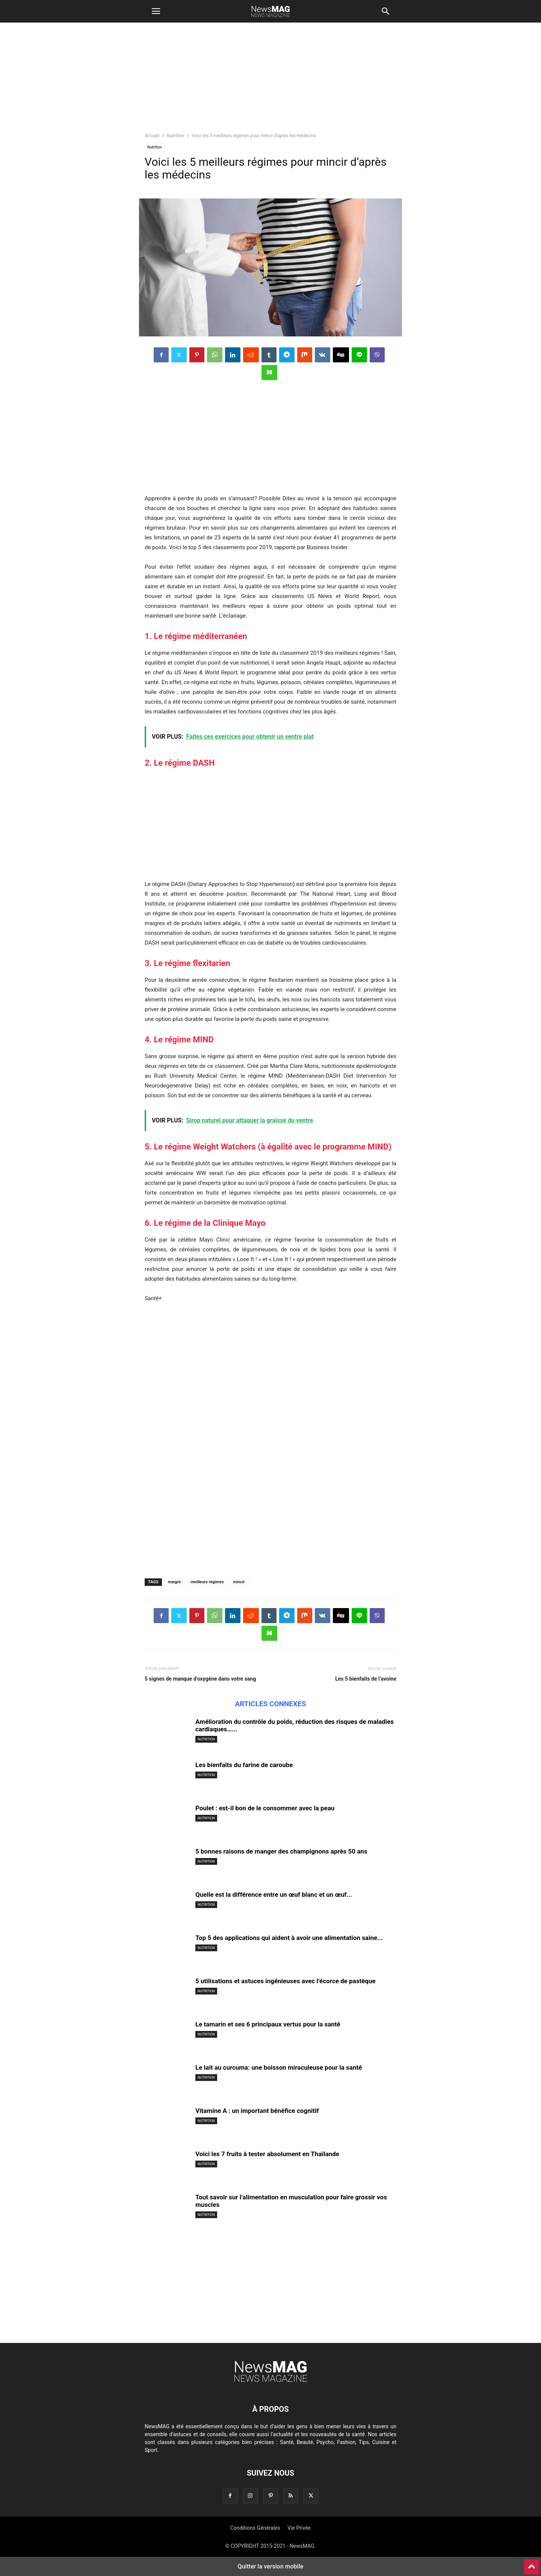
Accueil (152, 135)
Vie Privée (299, 2528)
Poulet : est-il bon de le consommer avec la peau (264, 1808)
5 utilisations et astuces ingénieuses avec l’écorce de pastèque (285, 1981)
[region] (270, 81)
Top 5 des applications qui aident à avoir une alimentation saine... (289, 1937)
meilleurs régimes (207, 1582)
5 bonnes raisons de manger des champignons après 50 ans (281, 1851)
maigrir (174, 1582)
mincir (239, 1582)
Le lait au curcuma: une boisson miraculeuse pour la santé (278, 2067)
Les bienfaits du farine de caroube (244, 1765)
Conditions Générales (255, 2528)
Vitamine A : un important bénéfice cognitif (257, 2110)
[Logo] (270, 2386)
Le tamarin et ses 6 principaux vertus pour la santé (267, 2024)
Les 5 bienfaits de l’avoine (365, 1679)
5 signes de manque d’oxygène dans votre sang (200, 1679)
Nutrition (175, 135)
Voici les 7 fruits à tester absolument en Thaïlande (267, 2154)
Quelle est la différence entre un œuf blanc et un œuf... (273, 1894)
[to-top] (531, 2563)
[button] (156, 11)
